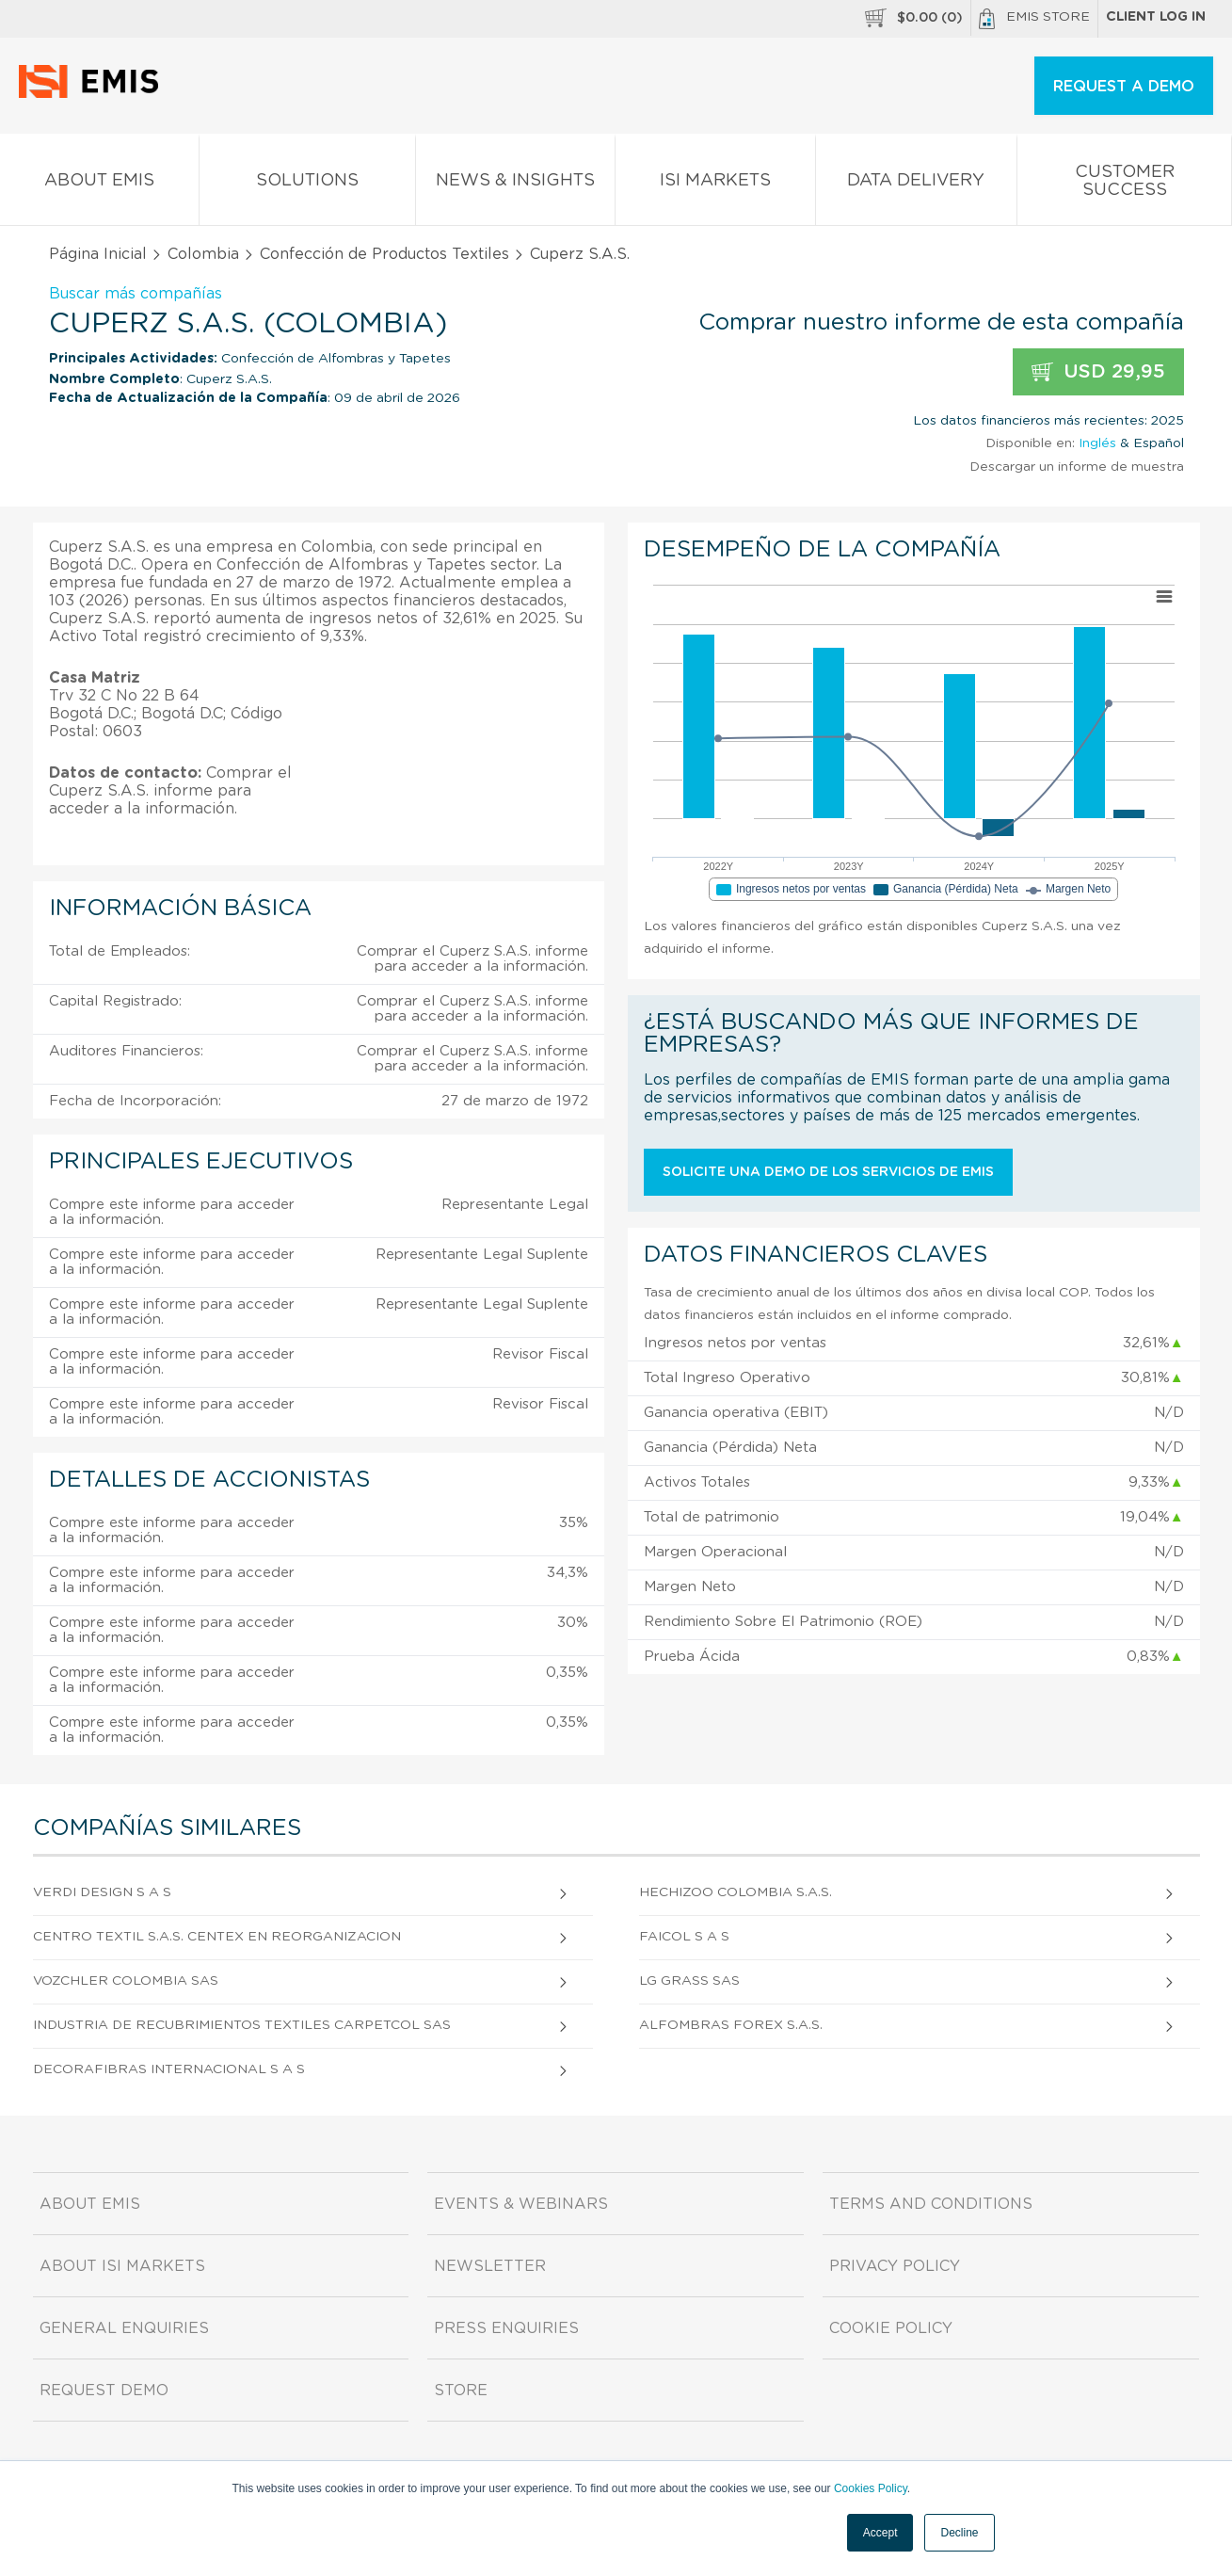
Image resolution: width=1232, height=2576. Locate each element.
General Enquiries (124, 2328)
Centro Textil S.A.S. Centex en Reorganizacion (217, 1936)
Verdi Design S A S (102, 1892)
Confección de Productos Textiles (384, 254)
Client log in (1156, 17)
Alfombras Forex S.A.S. (731, 2025)
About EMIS (99, 184)
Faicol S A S (684, 1936)
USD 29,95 (1098, 372)
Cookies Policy (870, 2488)
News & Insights (515, 184)
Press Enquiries (506, 2328)
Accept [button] (880, 2532)
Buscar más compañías (135, 293)
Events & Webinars (521, 2204)
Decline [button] (959, 2532)
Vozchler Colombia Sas (125, 1981)
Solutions (307, 184)
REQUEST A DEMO (1123, 86)
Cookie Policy (890, 2328)
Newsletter (490, 2266)
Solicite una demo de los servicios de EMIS (828, 1172)
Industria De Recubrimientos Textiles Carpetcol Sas (242, 2025)
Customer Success (1124, 184)
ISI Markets (715, 184)
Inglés (1097, 443)
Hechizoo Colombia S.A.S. (735, 1892)
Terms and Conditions (930, 2204)
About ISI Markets (122, 2266)
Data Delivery (917, 184)
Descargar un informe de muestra (1076, 467)
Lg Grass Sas (689, 1981)
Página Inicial (98, 254)
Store (461, 2390)
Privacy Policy (894, 2266)
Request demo (104, 2390)
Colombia (203, 254)
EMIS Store (1034, 18)
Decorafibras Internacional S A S (169, 2069)
